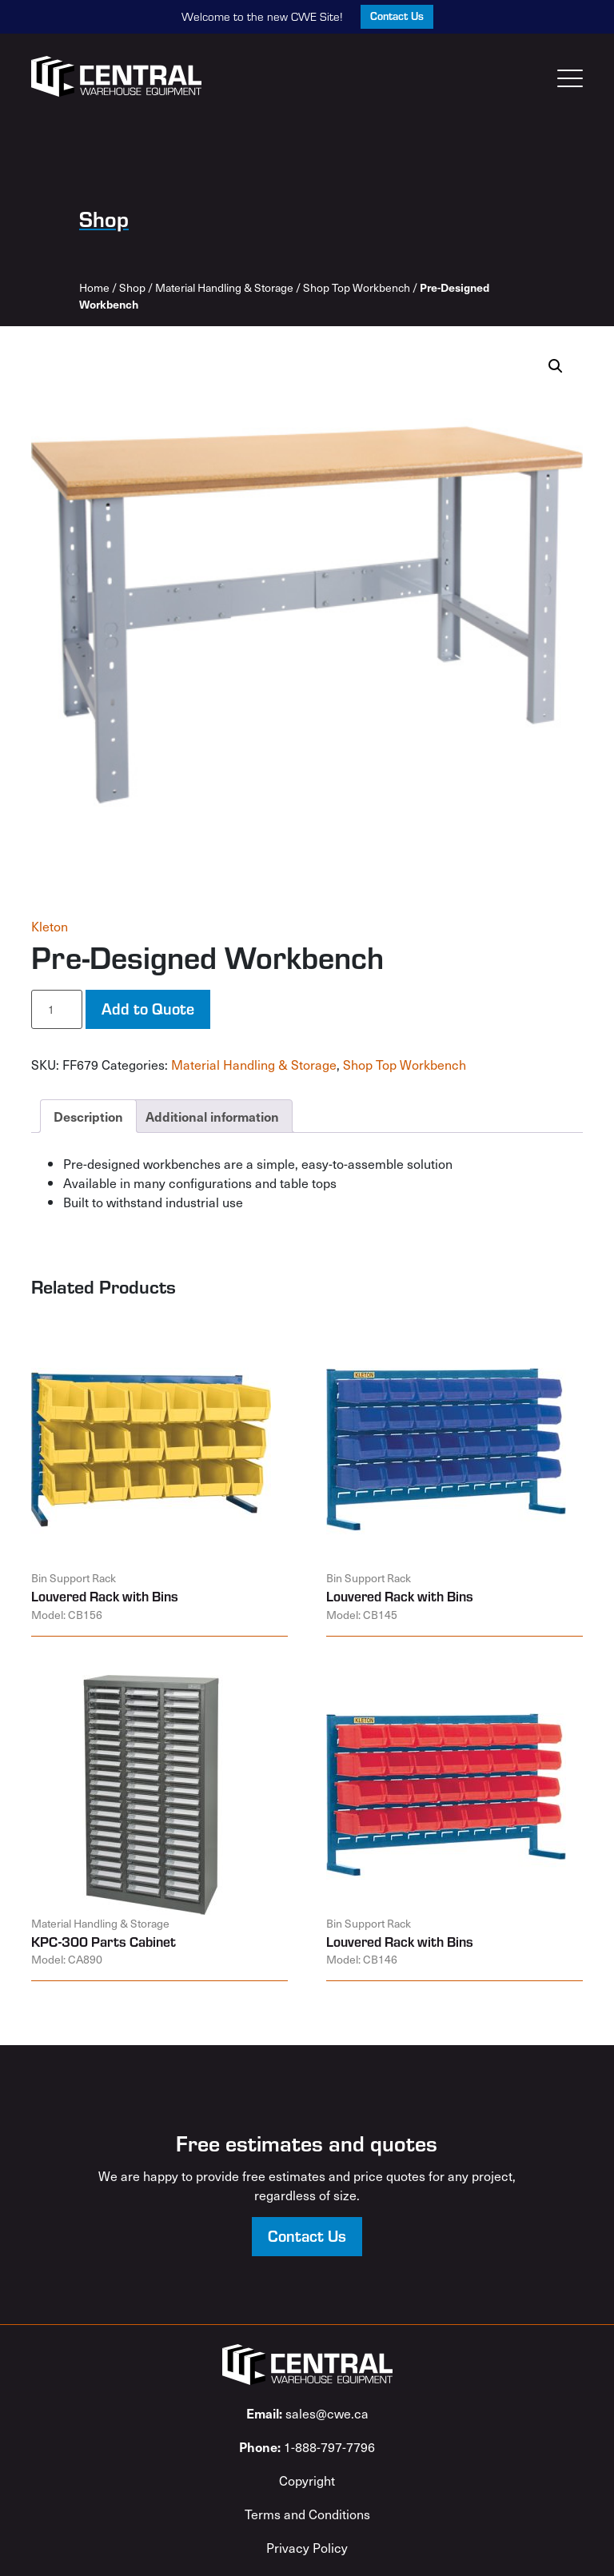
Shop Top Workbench (356, 287)
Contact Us (397, 15)
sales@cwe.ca (307, 2412)
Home (94, 287)
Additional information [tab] (212, 1116)
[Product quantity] (56, 1009)
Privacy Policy (307, 2547)
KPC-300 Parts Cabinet (103, 1941)
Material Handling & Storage (224, 287)
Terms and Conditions (307, 2513)
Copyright (307, 2480)
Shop (132, 287)
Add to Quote (148, 1008)
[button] (555, 366)
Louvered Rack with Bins (104, 1595)
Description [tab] (88, 1116)
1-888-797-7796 (307, 2446)
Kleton (49, 925)
